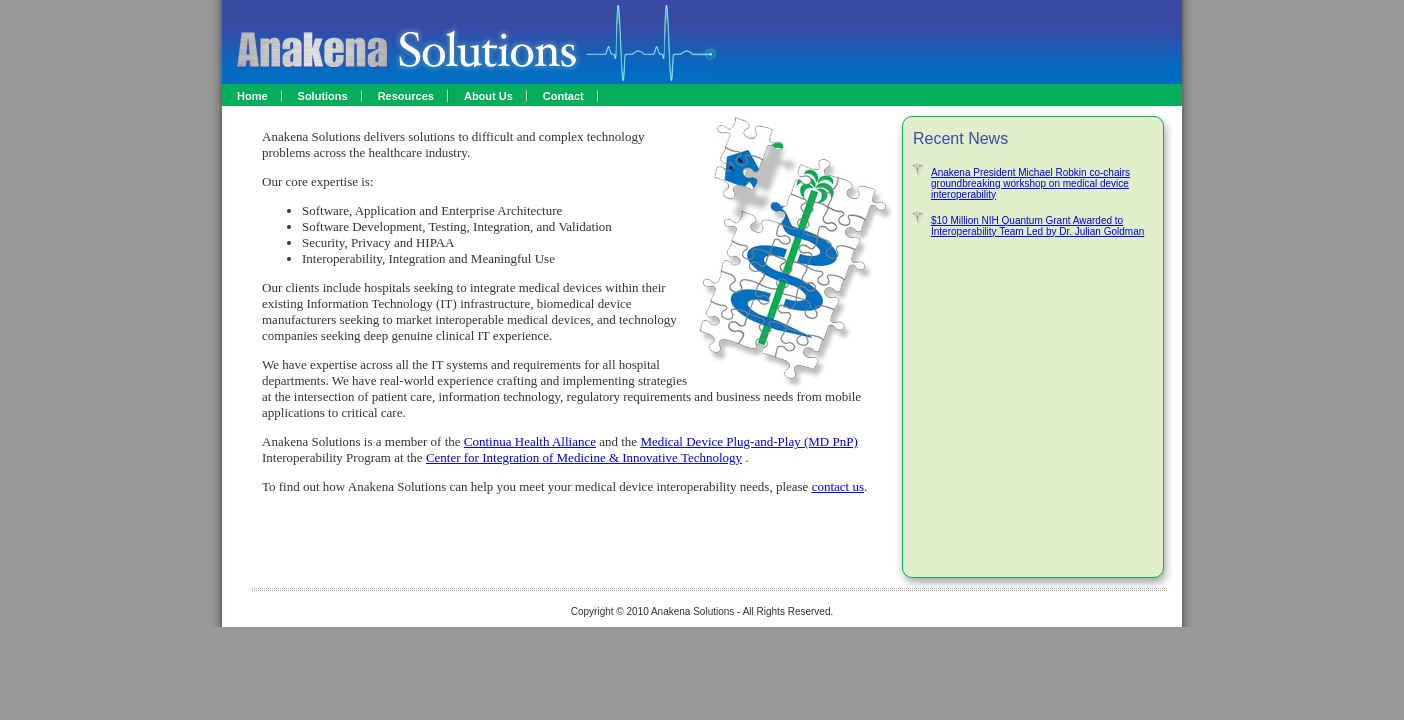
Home (252, 96)
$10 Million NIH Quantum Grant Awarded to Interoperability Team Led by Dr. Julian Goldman (1037, 226)
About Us (488, 96)
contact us (838, 486)
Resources (406, 96)
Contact (563, 96)
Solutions (323, 96)
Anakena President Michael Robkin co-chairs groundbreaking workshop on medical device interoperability (1030, 183)
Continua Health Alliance (530, 441)
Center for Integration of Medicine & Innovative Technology (584, 457)
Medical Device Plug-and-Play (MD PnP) (748, 441)
